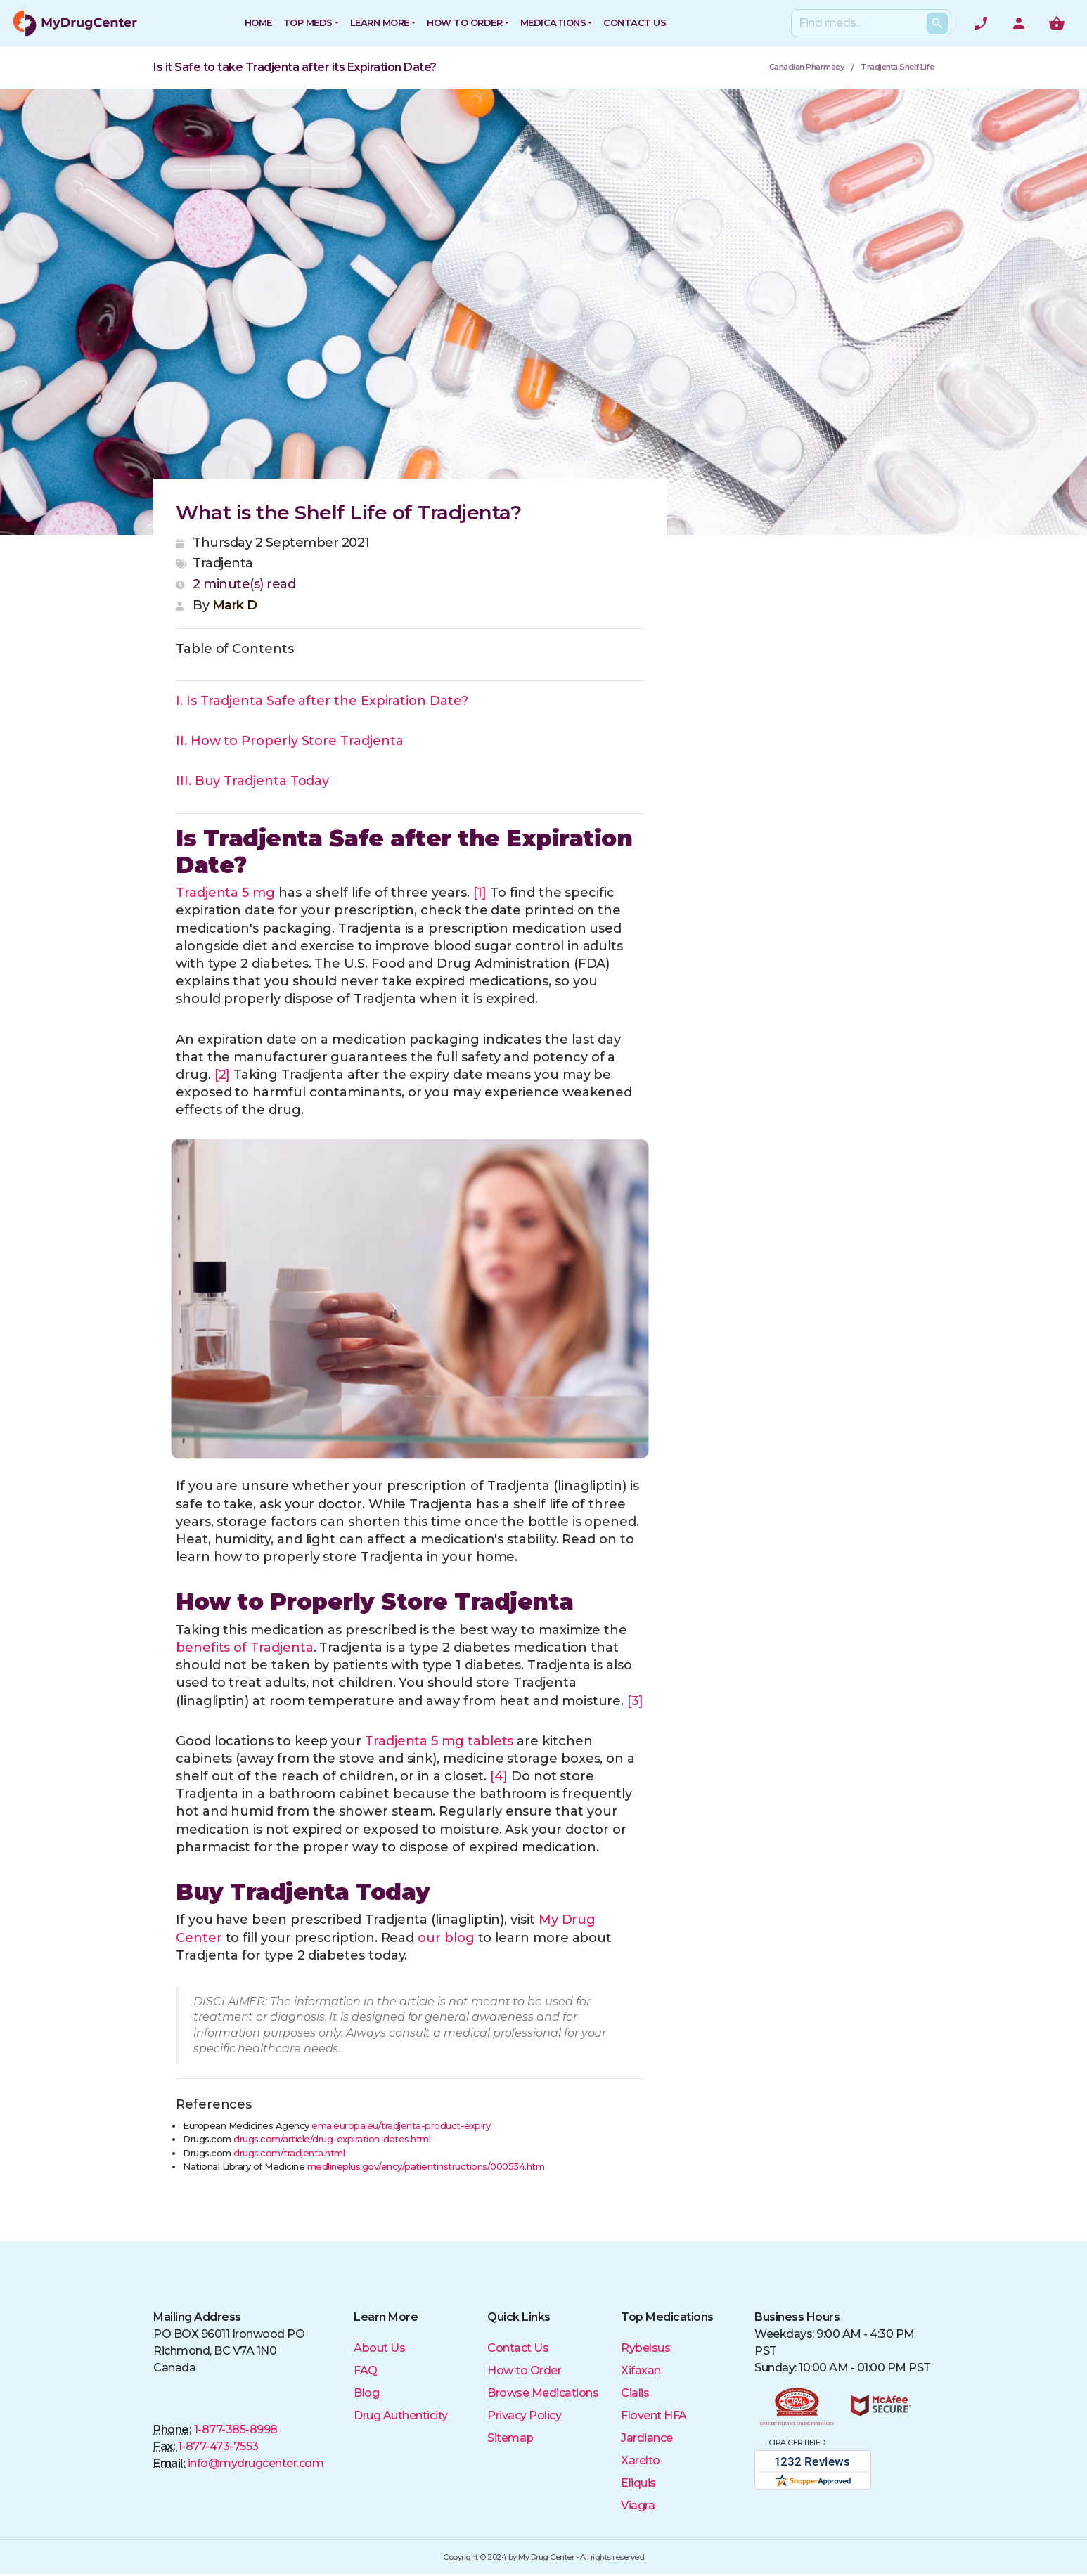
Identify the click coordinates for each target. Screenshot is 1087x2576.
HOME (258, 22)
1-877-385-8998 (236, 2429)
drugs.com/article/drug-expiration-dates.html (331, 2138)
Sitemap (510, 2438)
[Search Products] (937, 23)
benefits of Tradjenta (245, 1647)
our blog (446, 1938)
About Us (379, 2348)
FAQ (366, 2370)
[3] (635, 1701)
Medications (553, 22)
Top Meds (308, 22)
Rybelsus (645, 2348)
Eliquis (638, 2483)
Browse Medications (542, 2393)
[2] (222, 1074)
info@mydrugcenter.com (256, 2463)
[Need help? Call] (980, 23)
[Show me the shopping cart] (1056, 23)
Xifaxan (641, 2370)
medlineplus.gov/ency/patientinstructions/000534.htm (426, 2166)
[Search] (868, 23)
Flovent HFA (654, 2415)
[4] (499, 1776)
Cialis (635, 2393)
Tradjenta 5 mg (225, 892)
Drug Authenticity (401, 2415)
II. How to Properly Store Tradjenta (289, 741)
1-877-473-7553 (218, 2446)
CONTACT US (634, 22)
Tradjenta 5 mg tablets (439, 1741)
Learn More (379, 22)
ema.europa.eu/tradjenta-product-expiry (400, 2125)
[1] (480, 892)
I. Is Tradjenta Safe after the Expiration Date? (322, 700)
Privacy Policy (524, 2415)
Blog (366, 2393)
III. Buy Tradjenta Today (252, 781)
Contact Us (517, 2348)
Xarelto (640, 2460)
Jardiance (647, 2438)
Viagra (638, 2505)
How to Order (464, 22)
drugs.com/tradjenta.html (289, 2152)
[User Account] (1018, 23)
